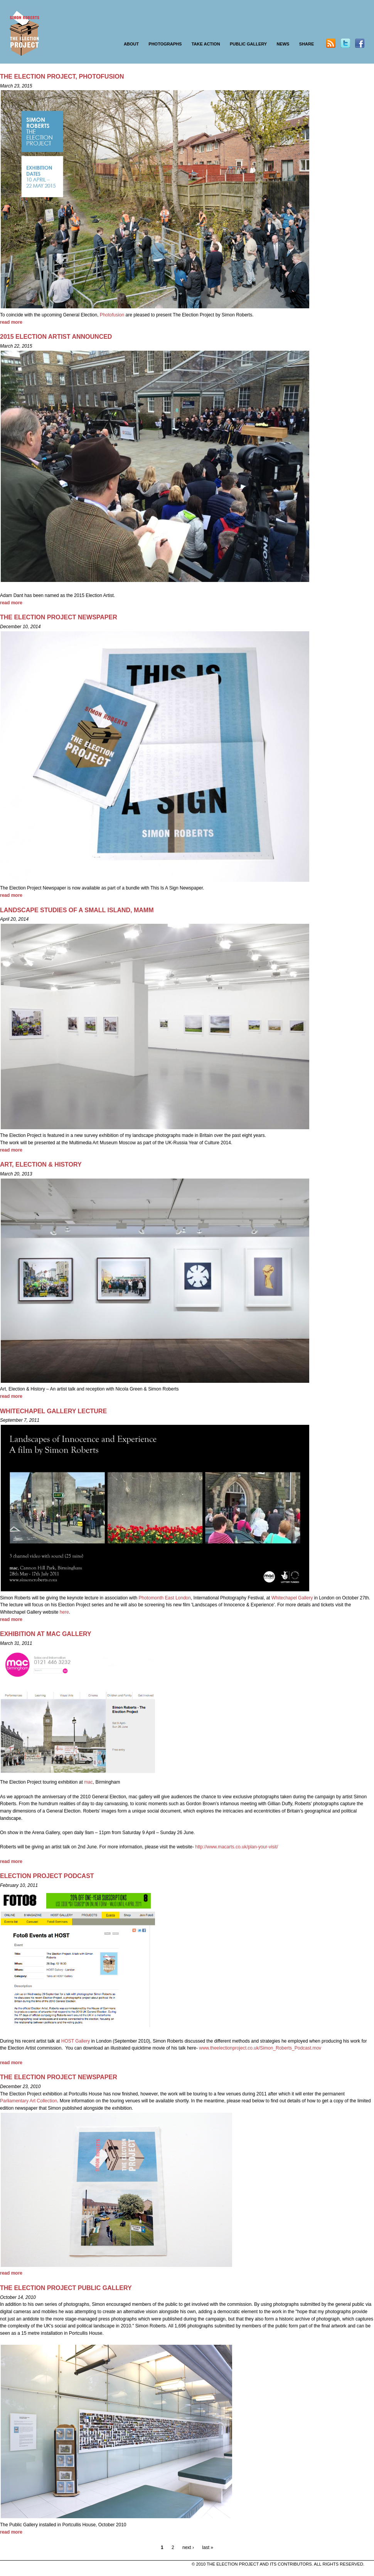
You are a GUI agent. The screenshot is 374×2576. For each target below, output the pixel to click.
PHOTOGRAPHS (165, 44)
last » (207, 2547)
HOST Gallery (75, 2041)
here (64, 1612)
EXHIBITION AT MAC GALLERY (45, 1634)
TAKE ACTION (206, 44)
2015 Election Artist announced (56, 336)
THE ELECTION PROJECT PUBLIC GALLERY (66, 2288)
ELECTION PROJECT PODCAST (47, 1876)
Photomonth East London (165, 1598)
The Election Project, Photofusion (62, 76)
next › (188, 2547)
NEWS (282, 44)
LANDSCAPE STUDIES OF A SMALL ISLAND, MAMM (77, 910)
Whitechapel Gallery (292, 1598)
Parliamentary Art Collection (28, 2101)
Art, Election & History (41, 1164)
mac (88, 1782)
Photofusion (112, 315)
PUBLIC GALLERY (248, 44)
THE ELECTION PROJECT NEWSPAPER (58, 617)
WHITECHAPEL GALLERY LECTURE (53, 1411)
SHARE (306, 44)
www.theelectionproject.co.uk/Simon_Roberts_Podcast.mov (260, 2048)
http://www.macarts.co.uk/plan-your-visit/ (236, 1847)
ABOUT (131, 44)
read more (11, 322)
